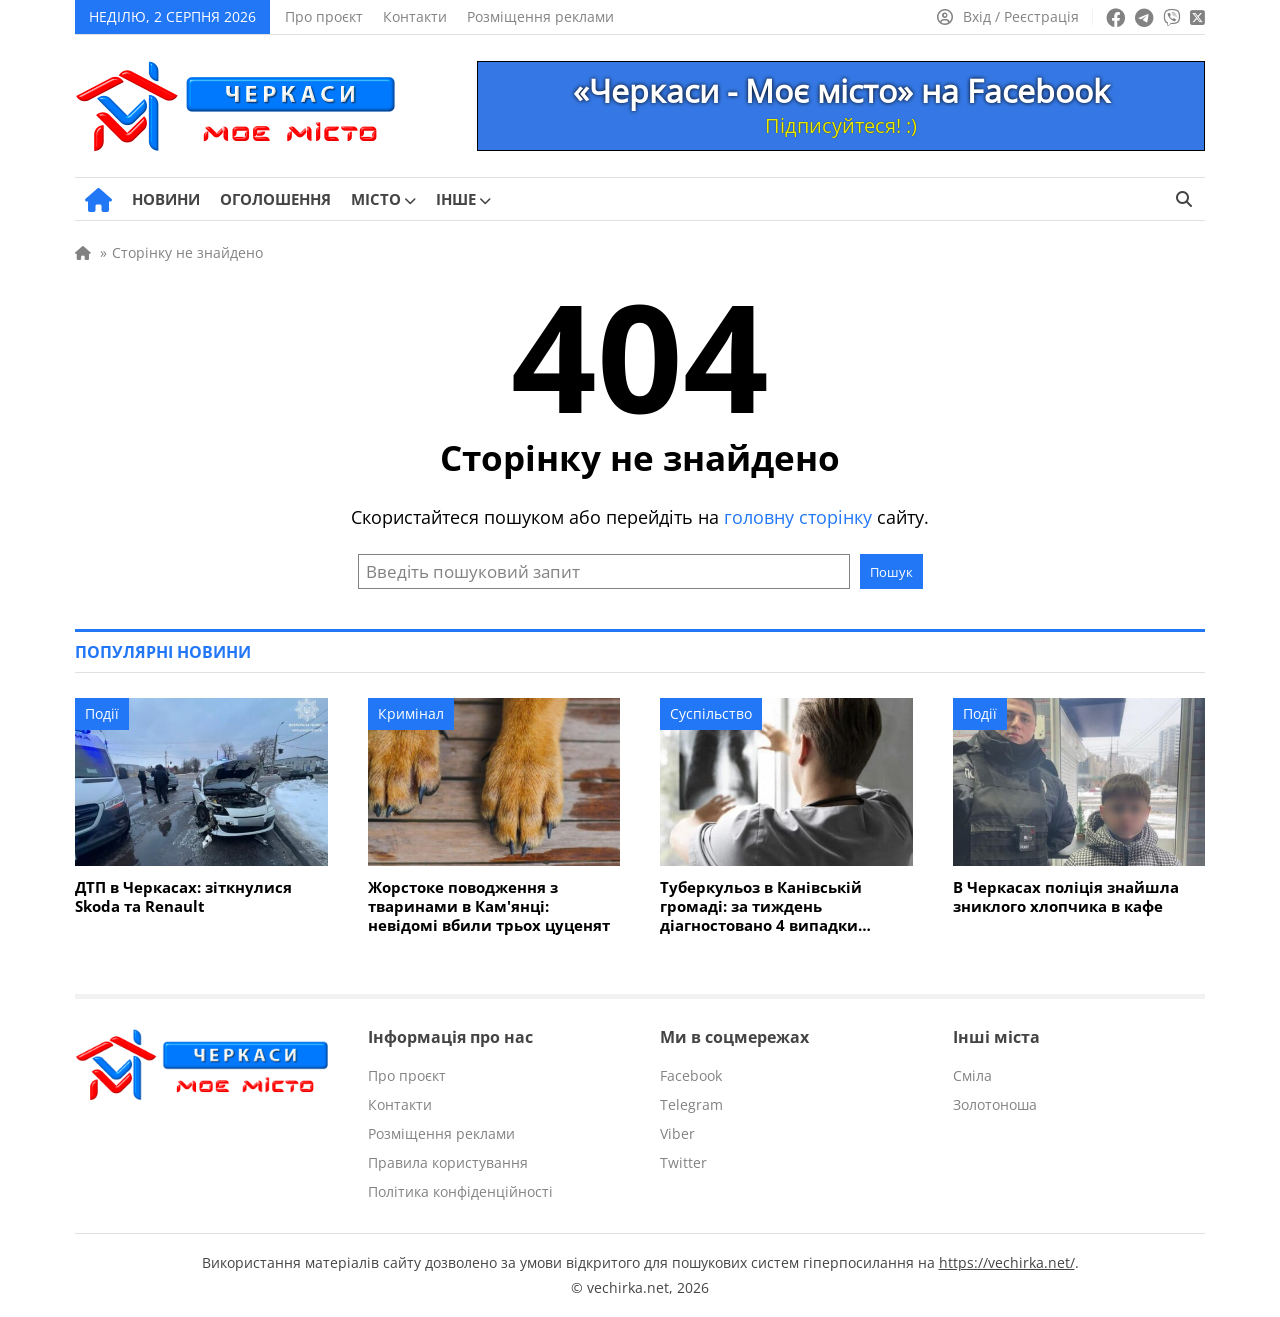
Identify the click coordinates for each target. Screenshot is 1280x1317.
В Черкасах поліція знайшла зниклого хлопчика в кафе (1066, 897)
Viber (677, 1133)
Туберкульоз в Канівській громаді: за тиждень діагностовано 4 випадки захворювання (761, 906)
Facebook (691, 1075)
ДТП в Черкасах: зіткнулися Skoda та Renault (183, 897)
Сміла (972, 1075)
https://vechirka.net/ (1007, 1262)
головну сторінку (798, 517)
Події (102, 713)
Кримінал (411, 713)
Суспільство (711, 713)
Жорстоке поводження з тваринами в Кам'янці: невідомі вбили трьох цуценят (489, 906)
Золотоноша (995, 1104)
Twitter (683, 1162)
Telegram (691, 1104)
